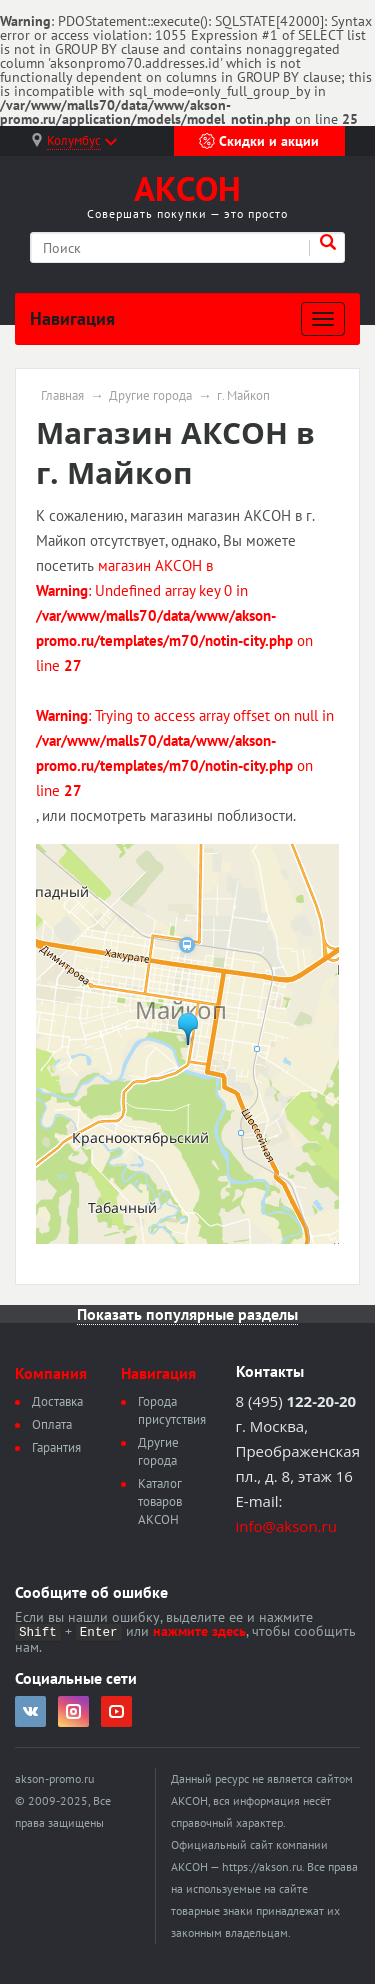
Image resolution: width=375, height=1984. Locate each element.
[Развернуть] (323, 319)
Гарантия (56, 1447)
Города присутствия (172, 1410)
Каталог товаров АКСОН (160, 1501)
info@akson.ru (286, 1526)
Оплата (52, 1424)
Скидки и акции (259, 141)
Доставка (57, 1401)
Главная (62, 396)
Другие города (150, 396)
